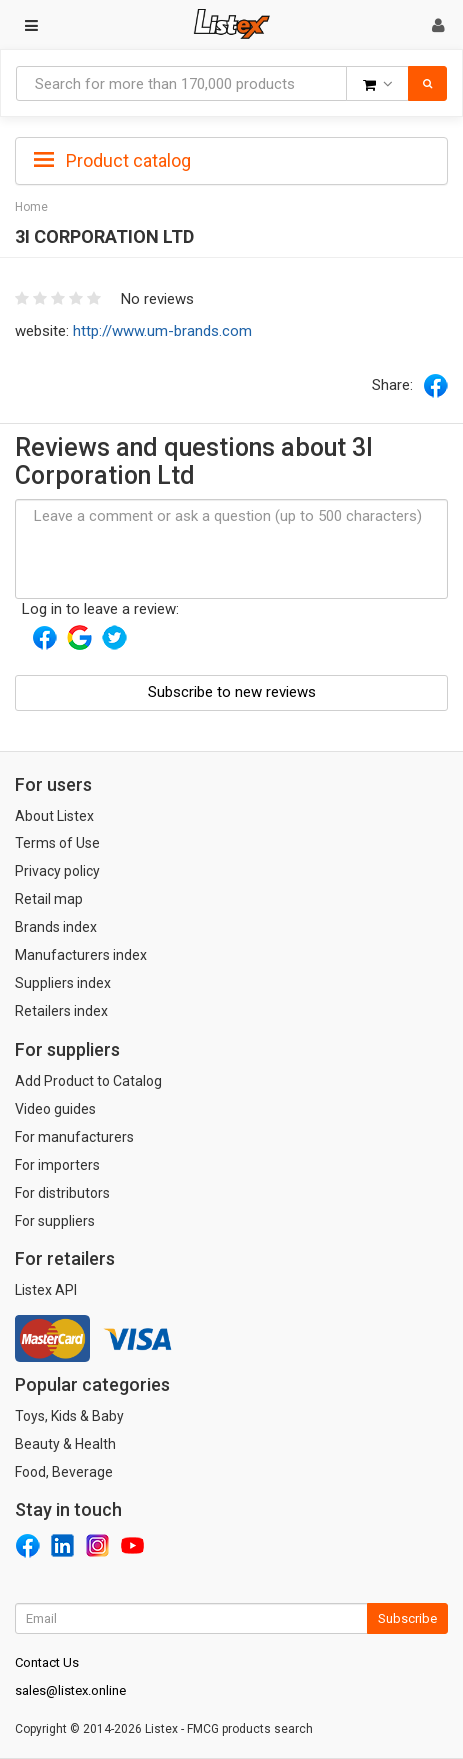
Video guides (55, 1109)
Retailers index (61, 1011)
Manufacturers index (81, 955)
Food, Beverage (64, 1472)
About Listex (54, 816)
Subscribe (407, 1618)
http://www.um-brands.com (162, 331)
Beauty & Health (65, 1444)
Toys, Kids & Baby (69, 1416)
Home (31, 207)
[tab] (231, 159)
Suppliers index (63, 983)
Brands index (56, 927)
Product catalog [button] (112, 161)
